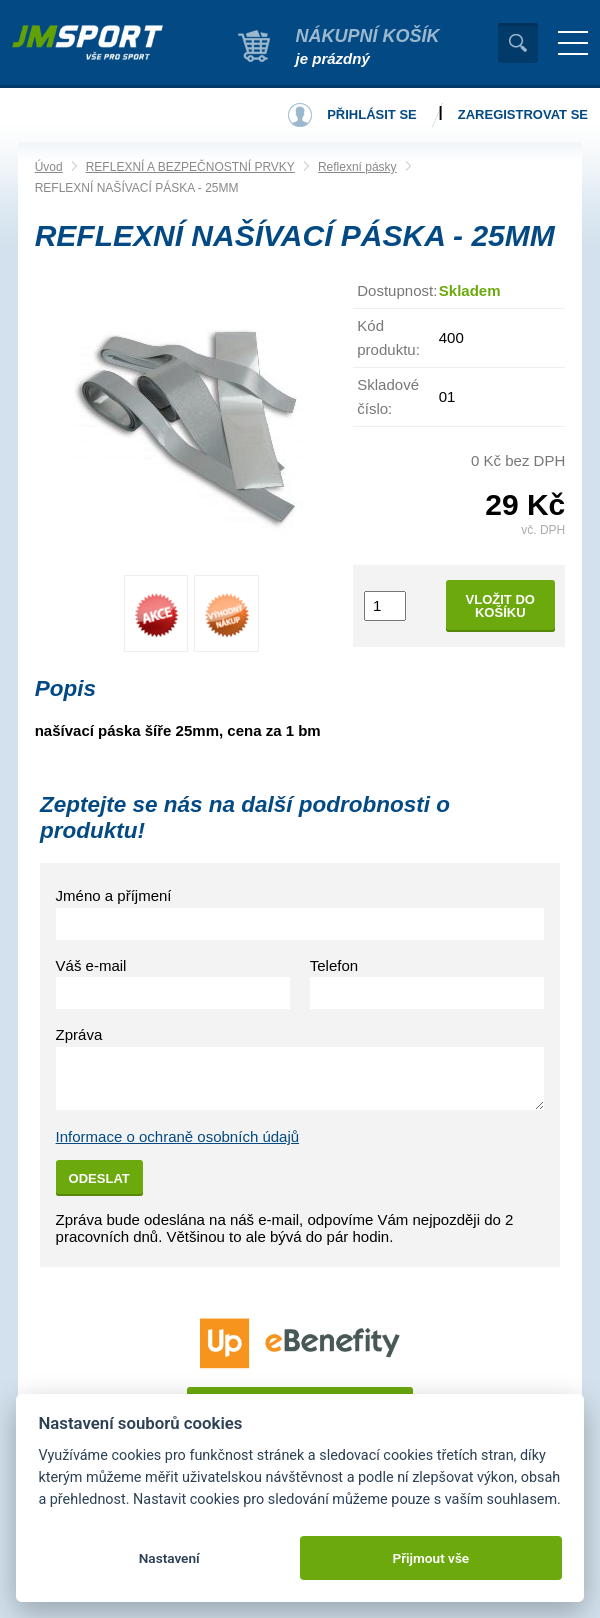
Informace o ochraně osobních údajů (178, 1136)
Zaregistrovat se (523, 114)
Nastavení (169, 1558)
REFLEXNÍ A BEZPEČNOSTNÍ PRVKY (190, 167)
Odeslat (99, 1178)
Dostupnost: (397, 290)
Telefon (334, 965)
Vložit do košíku (500, 606)
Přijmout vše (430, 1558)
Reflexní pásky (357, 167)
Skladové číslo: (388, 396)
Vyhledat (518, 43)
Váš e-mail (91, 965)
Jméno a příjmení (114, 895)
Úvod (49, 167)
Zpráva (79, 1034)
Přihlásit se (372, 114)
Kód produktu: (388, 337)
